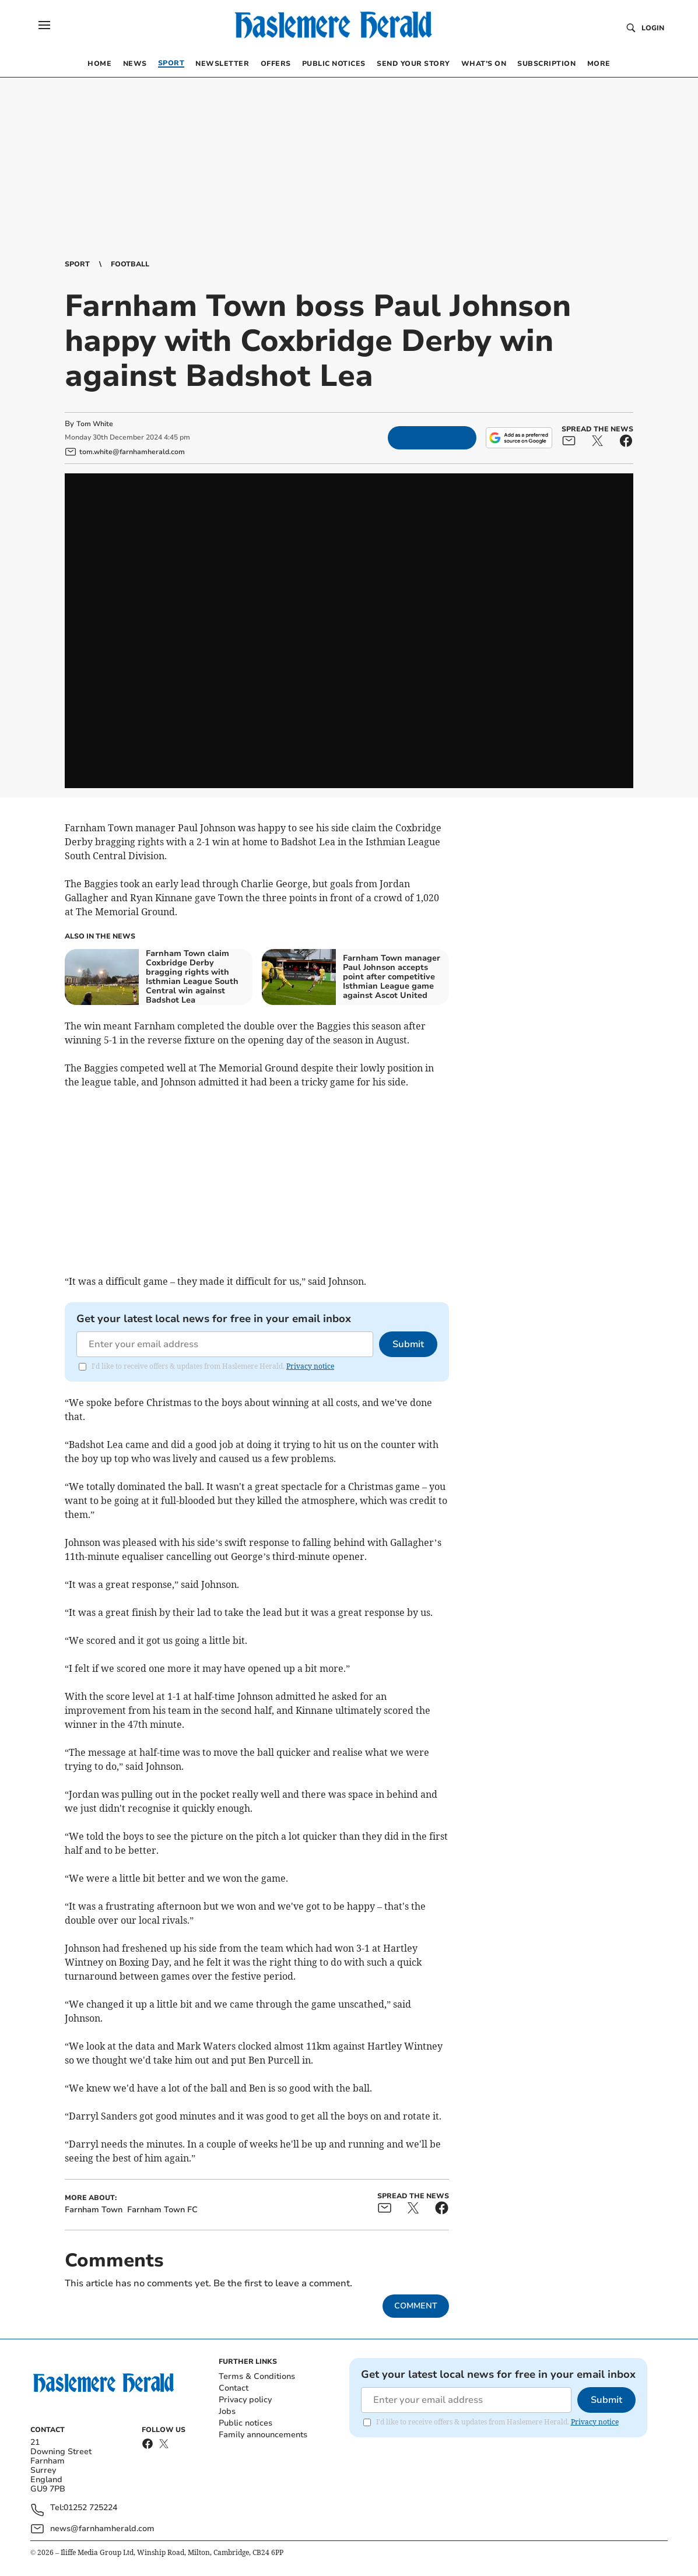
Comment (415, 2305)
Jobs (227, 2411)
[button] (44, 25)
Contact (233, 2388)
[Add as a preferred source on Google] (519, 437)
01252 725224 (90, 2508)
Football (130, 264)
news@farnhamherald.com (102, 2528)
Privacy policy (245, 2399)
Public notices (245, 2423)
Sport (77, 264)
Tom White (94, 423)
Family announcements (263, 2434)
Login (652, 28)
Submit (408, 1344)
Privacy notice (310, 1366)
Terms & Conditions (257, 2376)
